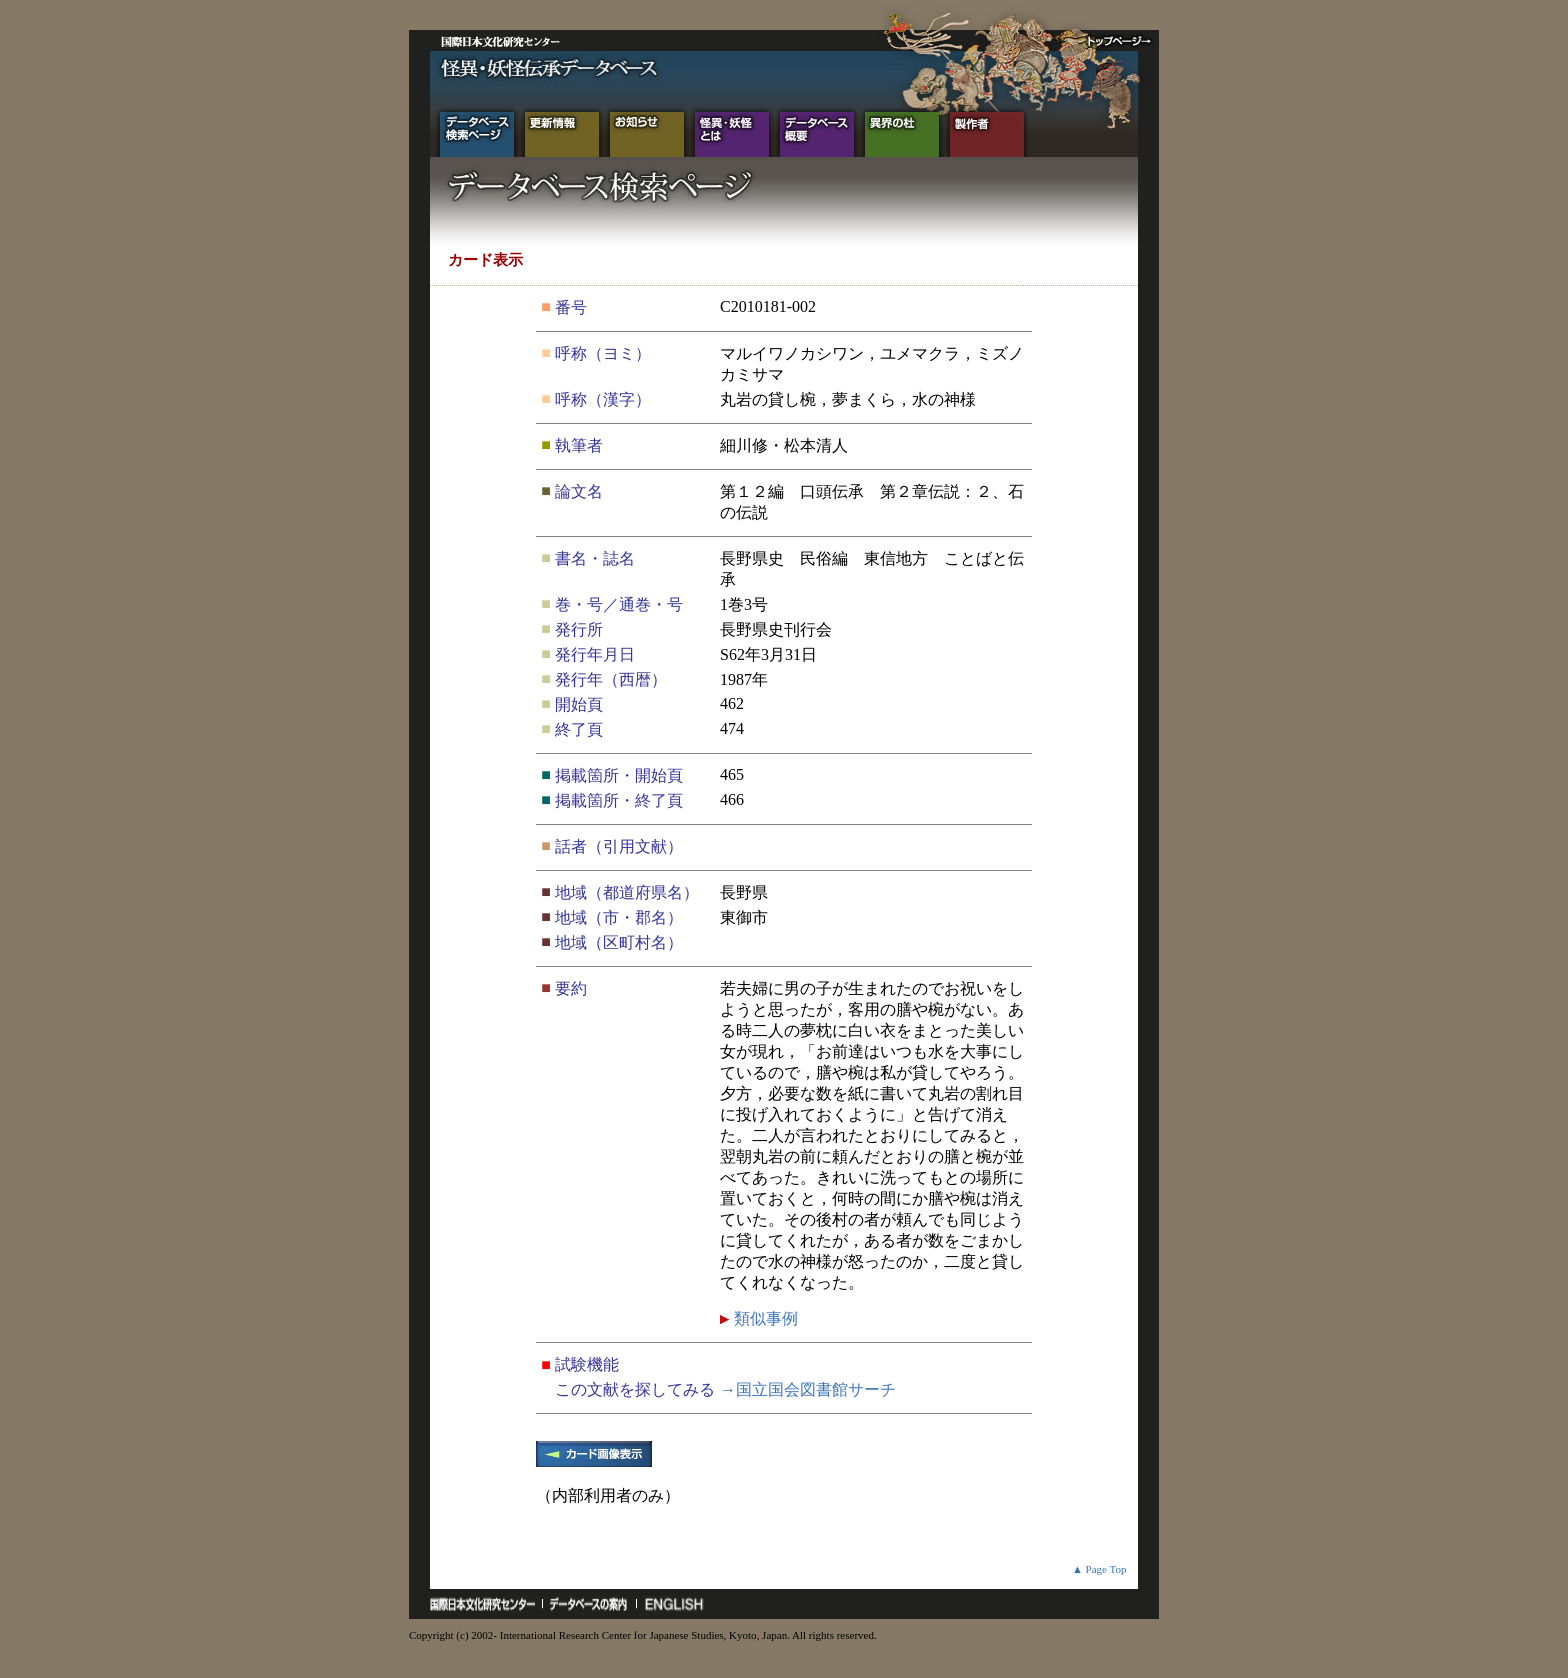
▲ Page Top (1099, 1569)
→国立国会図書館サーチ (808, 1389)
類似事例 (764, 1318)
